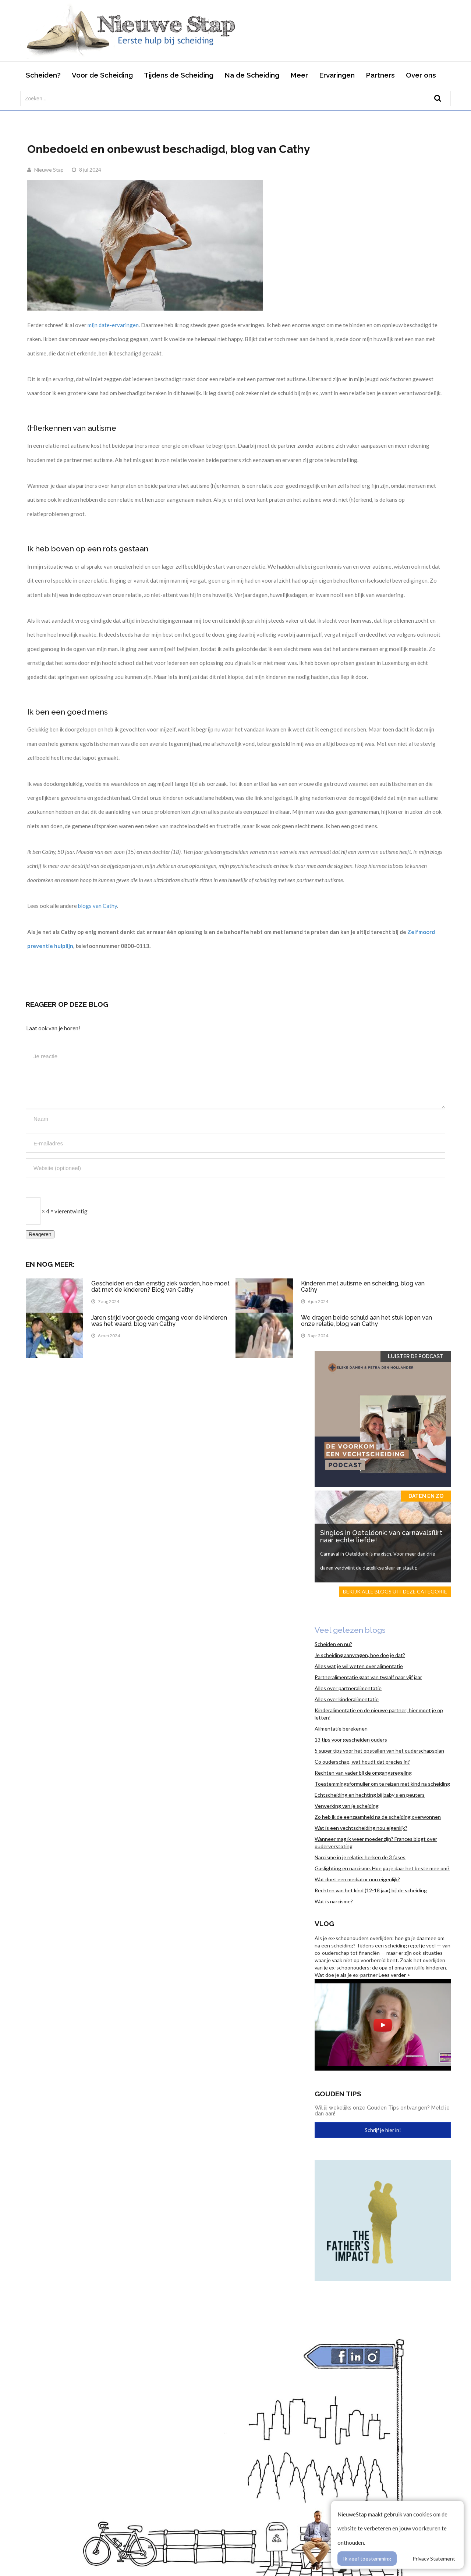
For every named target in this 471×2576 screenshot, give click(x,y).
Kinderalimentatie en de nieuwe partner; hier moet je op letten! (379, 1714)
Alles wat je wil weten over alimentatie (359, 1666)
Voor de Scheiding (102, 75)
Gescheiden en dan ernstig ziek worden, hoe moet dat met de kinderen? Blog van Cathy (160, 1287)
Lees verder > (394, 1975)
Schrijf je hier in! (383, 2130)
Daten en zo (425, 1496)
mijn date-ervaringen (113, 325)
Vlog (324, 1924)
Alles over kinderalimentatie (347, 1699)
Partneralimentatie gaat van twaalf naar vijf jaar (368, 1677)
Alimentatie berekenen (341, 1728)
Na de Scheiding (251, 75)
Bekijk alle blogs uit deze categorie (395, 1591)
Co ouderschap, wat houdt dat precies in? (362, 1762)
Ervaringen (337, 75)
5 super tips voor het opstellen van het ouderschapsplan (379, 1750)
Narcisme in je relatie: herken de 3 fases (360, 1857)
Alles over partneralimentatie (348, 1688)
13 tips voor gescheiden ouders (351, 1739)
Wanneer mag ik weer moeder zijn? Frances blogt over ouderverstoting (376, 1842)
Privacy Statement (433, 2558)
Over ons (421, 75)
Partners (380, 75)
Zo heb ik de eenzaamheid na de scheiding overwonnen (378, 1817)
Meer (299, 75)
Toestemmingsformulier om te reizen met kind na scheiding (382, 1784)
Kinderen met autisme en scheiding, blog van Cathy (363, 1287)
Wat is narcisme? (334, 1901)
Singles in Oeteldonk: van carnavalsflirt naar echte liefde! (381, 1536)
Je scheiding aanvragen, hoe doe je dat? (360, 1655)
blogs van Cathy (97, 905)
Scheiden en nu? (333, 1644)
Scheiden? (43, 75)
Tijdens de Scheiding (178, 75)
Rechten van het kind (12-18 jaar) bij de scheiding (371, 1890)
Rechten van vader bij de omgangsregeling (363, 1773)
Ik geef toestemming (367, 2558)
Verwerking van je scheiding (347, 1806)
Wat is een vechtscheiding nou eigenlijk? (361, 1828)
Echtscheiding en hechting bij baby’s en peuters (370, 1795)
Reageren (40, 1234)
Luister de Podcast (415, 1356)
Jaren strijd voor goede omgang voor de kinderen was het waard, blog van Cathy (159, 1321)
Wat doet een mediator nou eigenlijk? (357, 1879)
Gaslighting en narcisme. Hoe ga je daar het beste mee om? (382, 1868)
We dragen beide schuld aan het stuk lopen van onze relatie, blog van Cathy (366, 1321)
